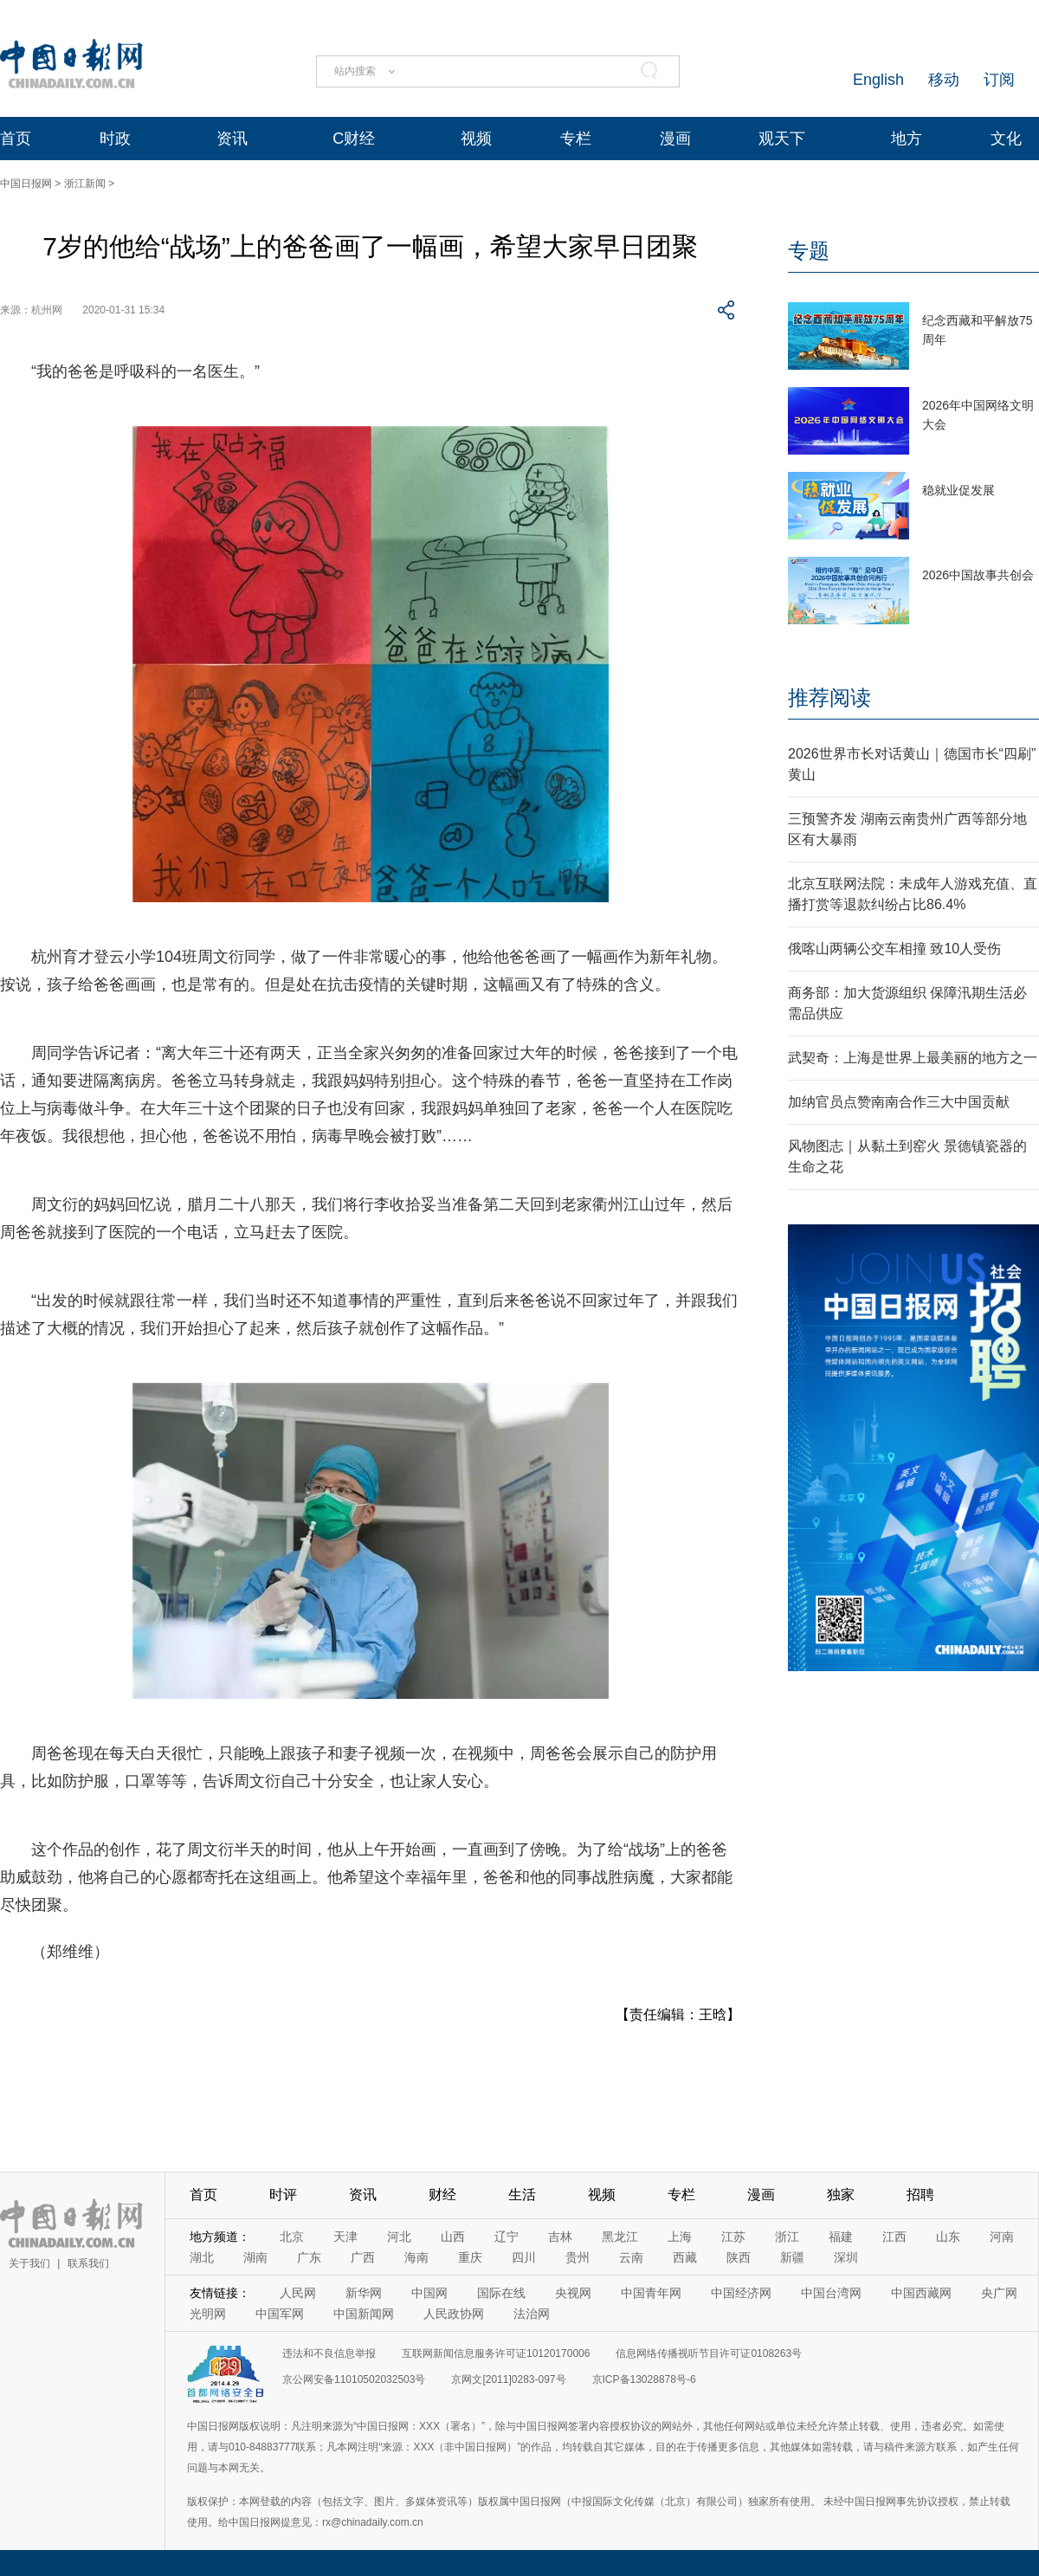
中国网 (429, 2293)
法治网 (531, 2314)
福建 (841, 2237)
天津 (345, 2237)
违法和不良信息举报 (329, 2353)
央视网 (573, 2293)
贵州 (577, 2257)
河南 (1002, 2237)
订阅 (999, 79)
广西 (363, 2257)
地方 (906, 138)
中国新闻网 (363, 2314)
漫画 (675, 138)
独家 (841, 2194)
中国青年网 (651, 2293)
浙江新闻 (85, 184)
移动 (943, 79)
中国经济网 (741, 2293)
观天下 (781, 138)
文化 (1006, 138)
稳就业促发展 (958, 490)
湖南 (255, 2257)
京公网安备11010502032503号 (353, 2379)
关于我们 (29, 2263)
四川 (524, 2257)
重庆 (470, 2257)
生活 (522, 2194)
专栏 (575, 138)
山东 (948, 2237)
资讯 (232, 138)
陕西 (738, 2257)
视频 (476, 138)
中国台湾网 (831, 2293)
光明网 (208, 2314)
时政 (115, 138)
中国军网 (279, 2314)
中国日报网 (26, 184)
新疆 (792, 2257)
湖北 (202, 2257)
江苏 (733, 2237)
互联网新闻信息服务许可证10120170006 (496, 2353)
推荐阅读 (829, 697)
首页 (15, 138)
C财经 (353, 138)
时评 (283, 2194)
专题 (808, 250)
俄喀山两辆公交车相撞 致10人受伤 (894, 948)
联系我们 (88, 2263)
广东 (309, 2257)
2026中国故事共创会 (978, 575)
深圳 (846, 2257)
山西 (453, 2237)
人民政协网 (453, 2314)
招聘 (920, 2194)
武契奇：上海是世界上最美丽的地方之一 (912, 1057)
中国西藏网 (921, 2293)
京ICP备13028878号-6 (644, 2379)
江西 (894, 2237)
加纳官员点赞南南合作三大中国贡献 (899, 1101)
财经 (442, 2194)
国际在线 (501, 2293)
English (878, 79)
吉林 (560, 2237)
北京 (292, 2237)
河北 (399, 2237)
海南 (416, 2257)
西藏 (685, 2257)
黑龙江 (620, 2237)
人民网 (298, 2293)
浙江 (787, 2237)
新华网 (363, 2293)
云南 (631, 2257)
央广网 (999, 2293)
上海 (680, 2237)
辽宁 (506, 2237)
